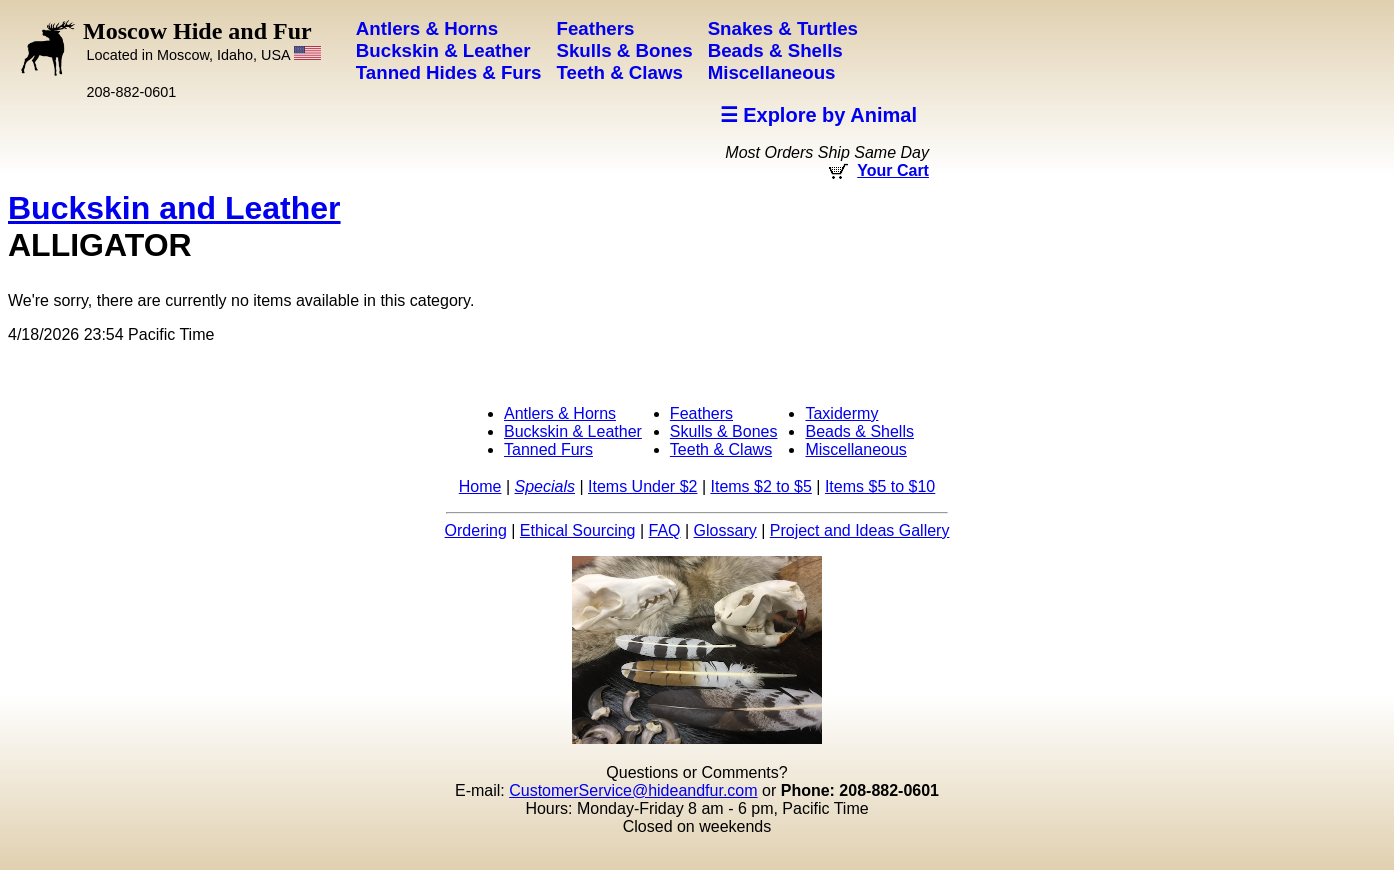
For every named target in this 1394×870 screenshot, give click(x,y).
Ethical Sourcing (578, 530)
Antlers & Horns (560, 413)
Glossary (725, 530)
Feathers (701, 413)
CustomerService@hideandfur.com (633, 790)
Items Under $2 (642, 486)
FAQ (665, 530)
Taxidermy (841, 413)
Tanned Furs (548, 449)
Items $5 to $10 (880, 486)
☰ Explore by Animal (818, 115)
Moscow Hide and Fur (202, 40)
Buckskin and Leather (174, 208)
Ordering (476, 530)
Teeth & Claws (721, 449)
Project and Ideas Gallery (860, 530)
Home (480, 486)
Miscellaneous (855, 449)
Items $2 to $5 (760, 486)
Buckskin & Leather (573, 431)
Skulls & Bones (724, 431)
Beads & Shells (859, 431)
